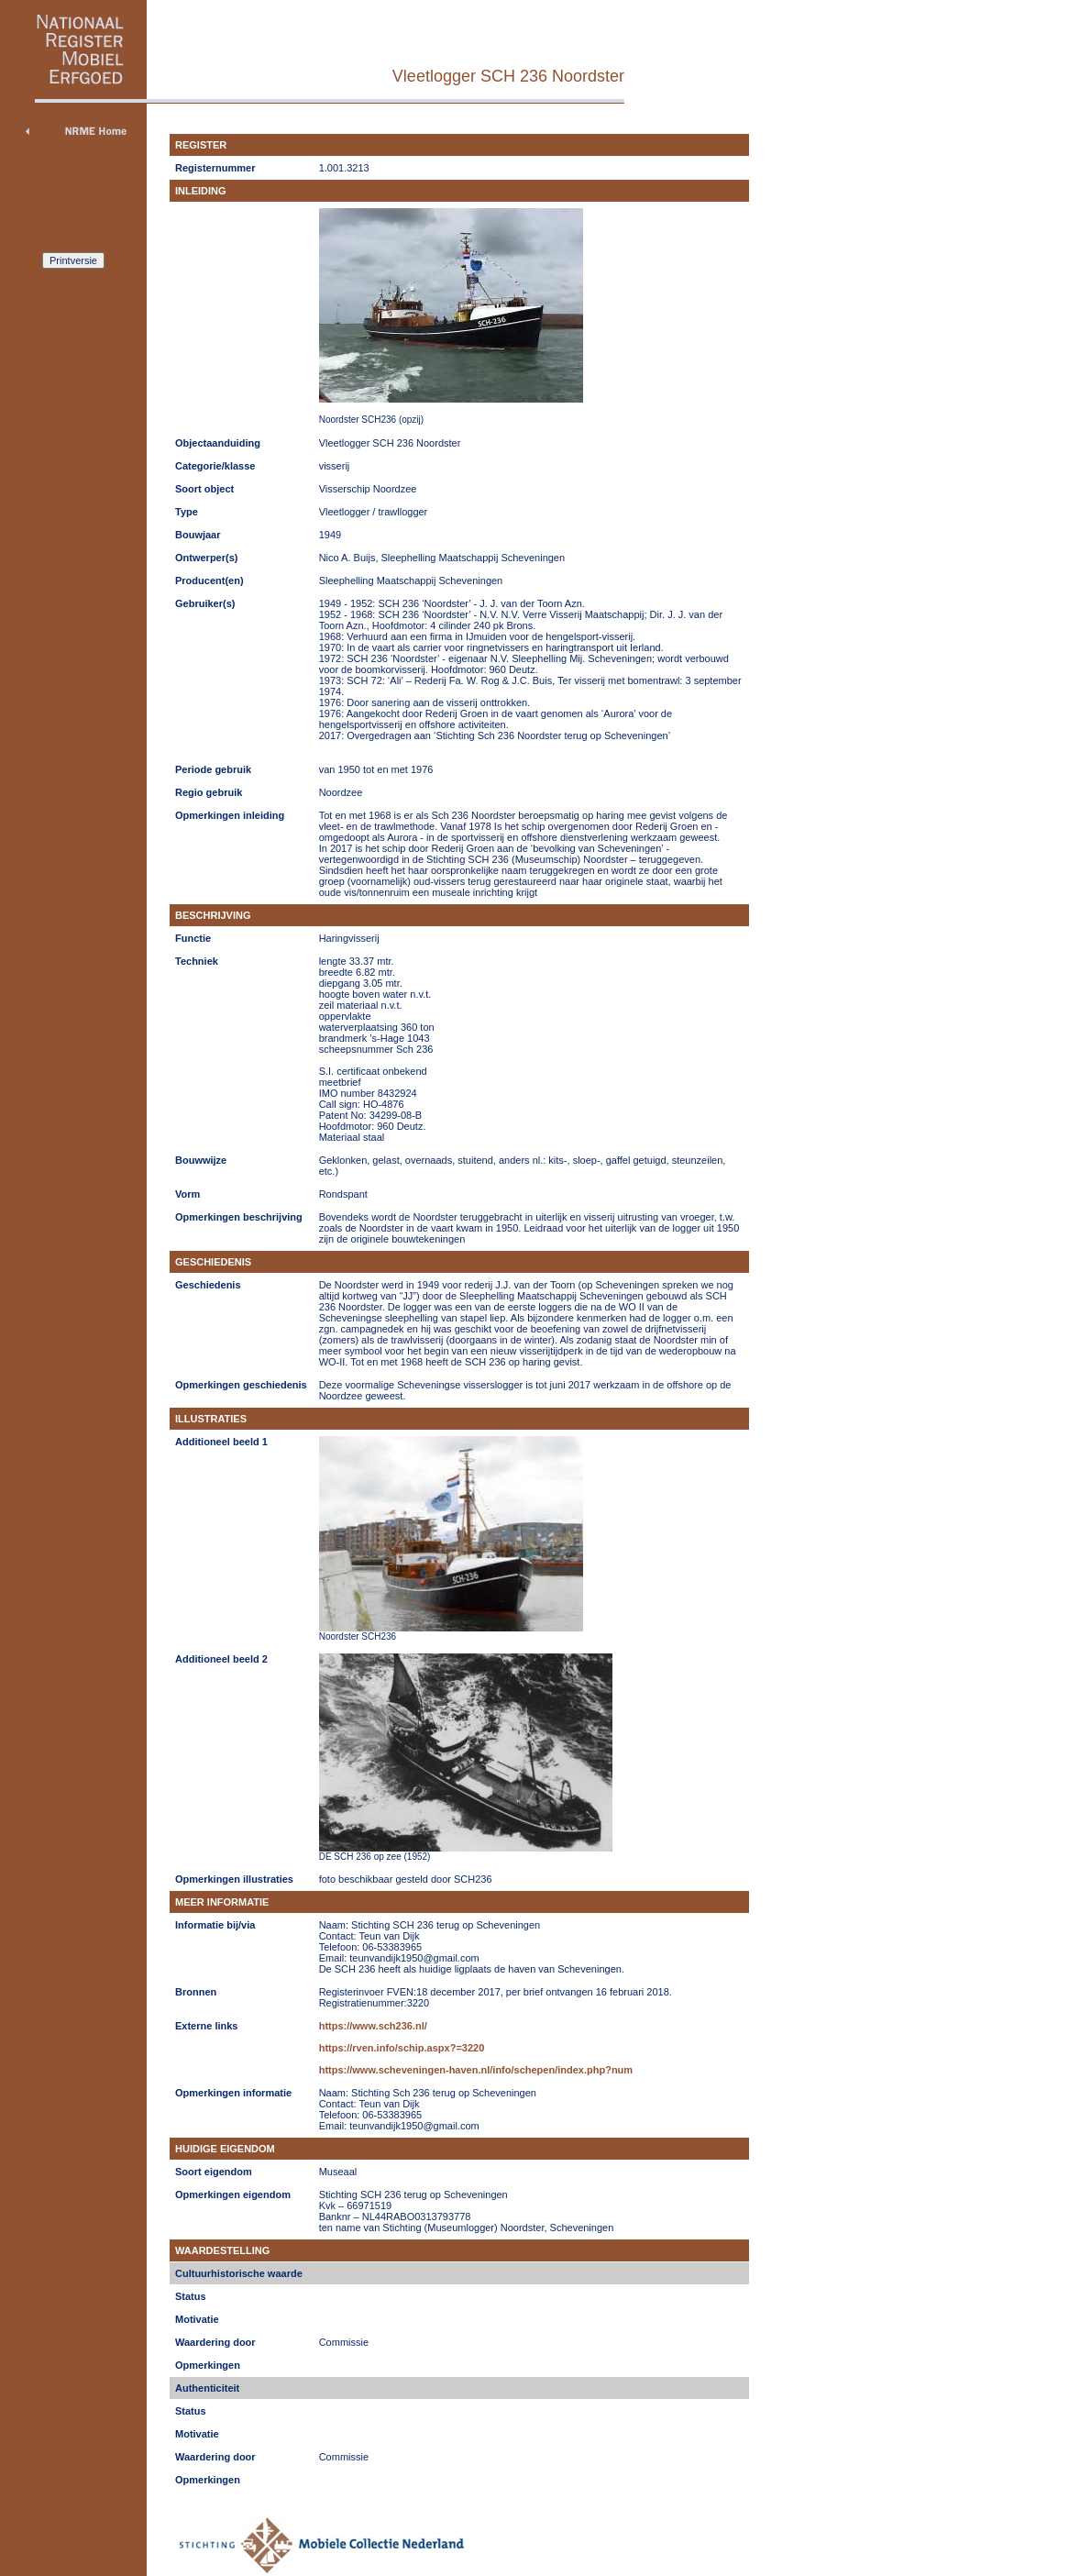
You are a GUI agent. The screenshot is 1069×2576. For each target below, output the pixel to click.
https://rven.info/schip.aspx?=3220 (402, 2047)
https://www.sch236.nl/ (373, 2025)
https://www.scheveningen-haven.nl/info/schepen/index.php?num (476, 2069)
